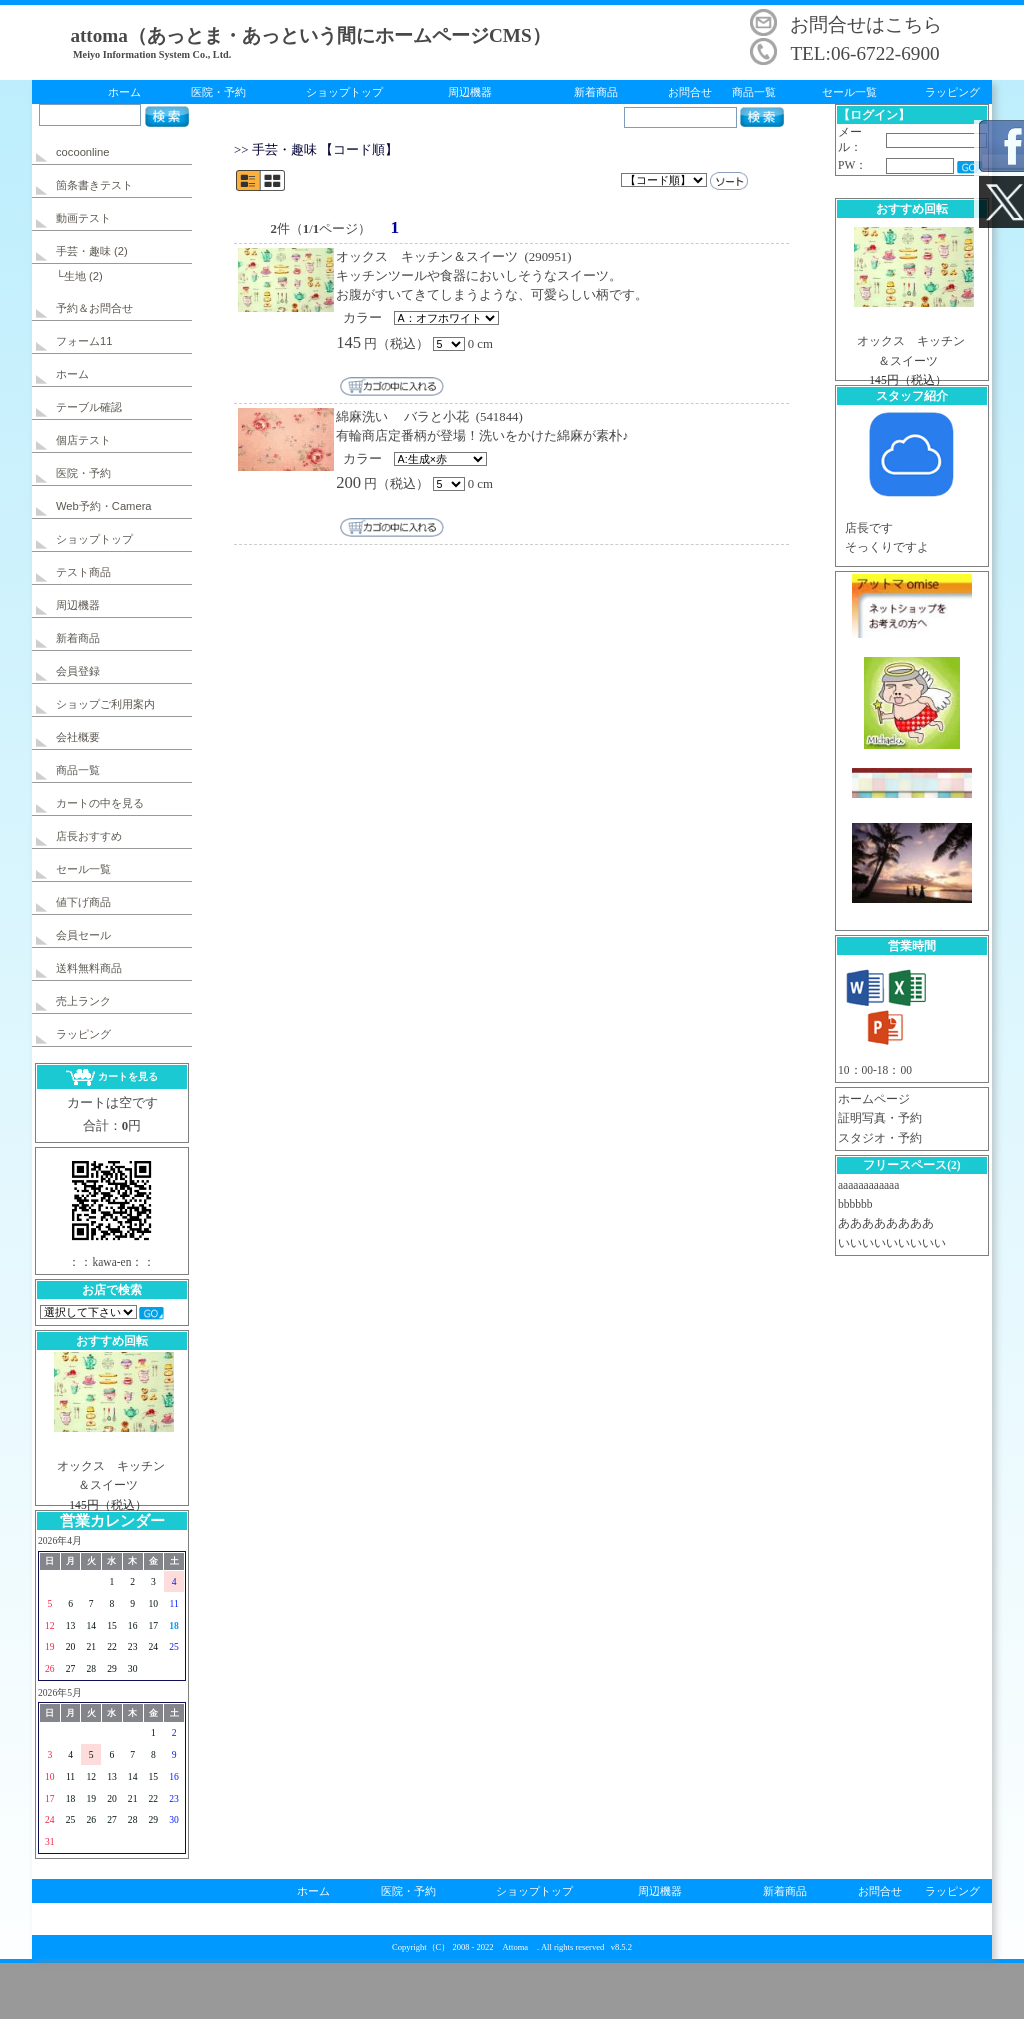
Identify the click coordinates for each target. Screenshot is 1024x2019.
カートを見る (111, 1076)
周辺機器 (470, 92)
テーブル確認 (89, 407)
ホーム (124, 92)
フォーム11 (84, 341)
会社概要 (78, 737)
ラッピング (952, 92)
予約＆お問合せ (94, 308)
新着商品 (596, 92)
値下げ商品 (83, 902)
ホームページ (874, 1099)
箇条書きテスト (94, 185)
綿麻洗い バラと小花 (402, 417)
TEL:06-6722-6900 (864, 53)
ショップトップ (344, 92)
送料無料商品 (89, 968)
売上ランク (83, 1001)
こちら (913, 24)
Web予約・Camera (104, 506)
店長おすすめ (89, 836)
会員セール (83, 935)
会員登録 (78, 671)
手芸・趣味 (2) (92, 251)
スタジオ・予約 (880, 1138)
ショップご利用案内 (105, 704)
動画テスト (83, 218)
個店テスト (83, 440)
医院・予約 (218, 92)
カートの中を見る (100, 803)
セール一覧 (849, 92)
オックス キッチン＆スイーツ (427, 257)
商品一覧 (754, 92)
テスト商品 (83, 572)
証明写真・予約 (880, 1118)
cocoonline (83, 152)
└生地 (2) (79, 276)
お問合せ (690, 92)
